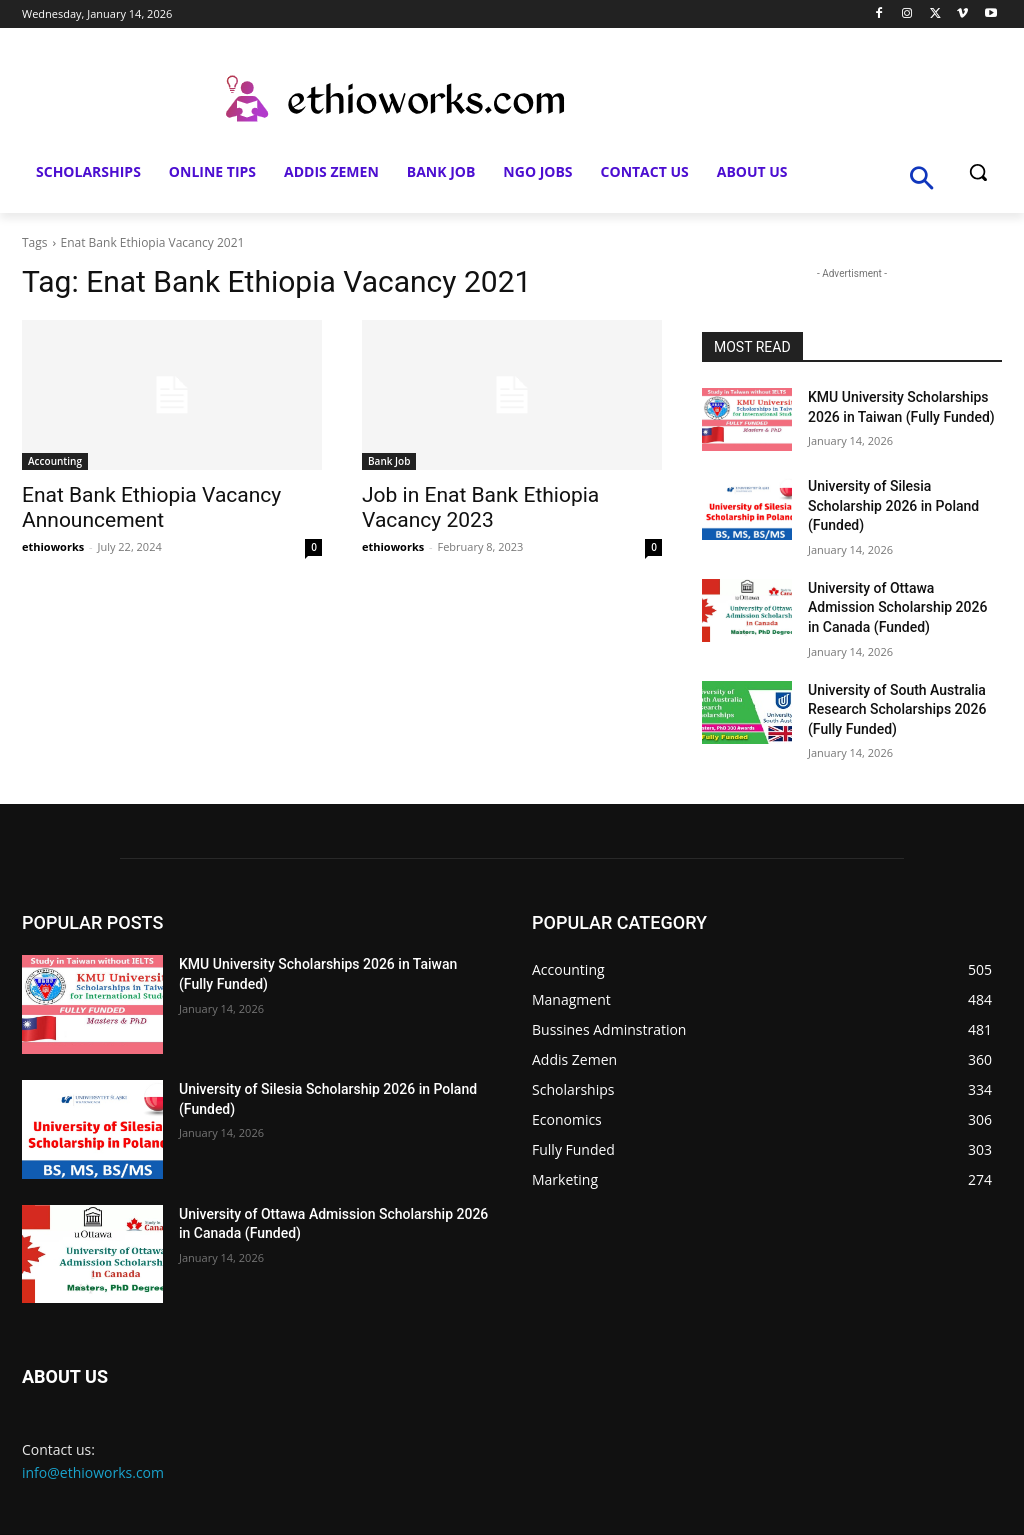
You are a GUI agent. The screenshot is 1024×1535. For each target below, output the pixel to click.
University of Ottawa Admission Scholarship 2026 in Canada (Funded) (897, 607)
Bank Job (389, 461)
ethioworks (53, 546)
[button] (978, 172)
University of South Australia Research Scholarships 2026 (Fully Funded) (897, 709)
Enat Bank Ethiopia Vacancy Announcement (151, 507)
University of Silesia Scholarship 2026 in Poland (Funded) (893, 505)
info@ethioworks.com (93, 1472)
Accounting (55, 461)
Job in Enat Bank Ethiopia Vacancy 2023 (480, 507)
